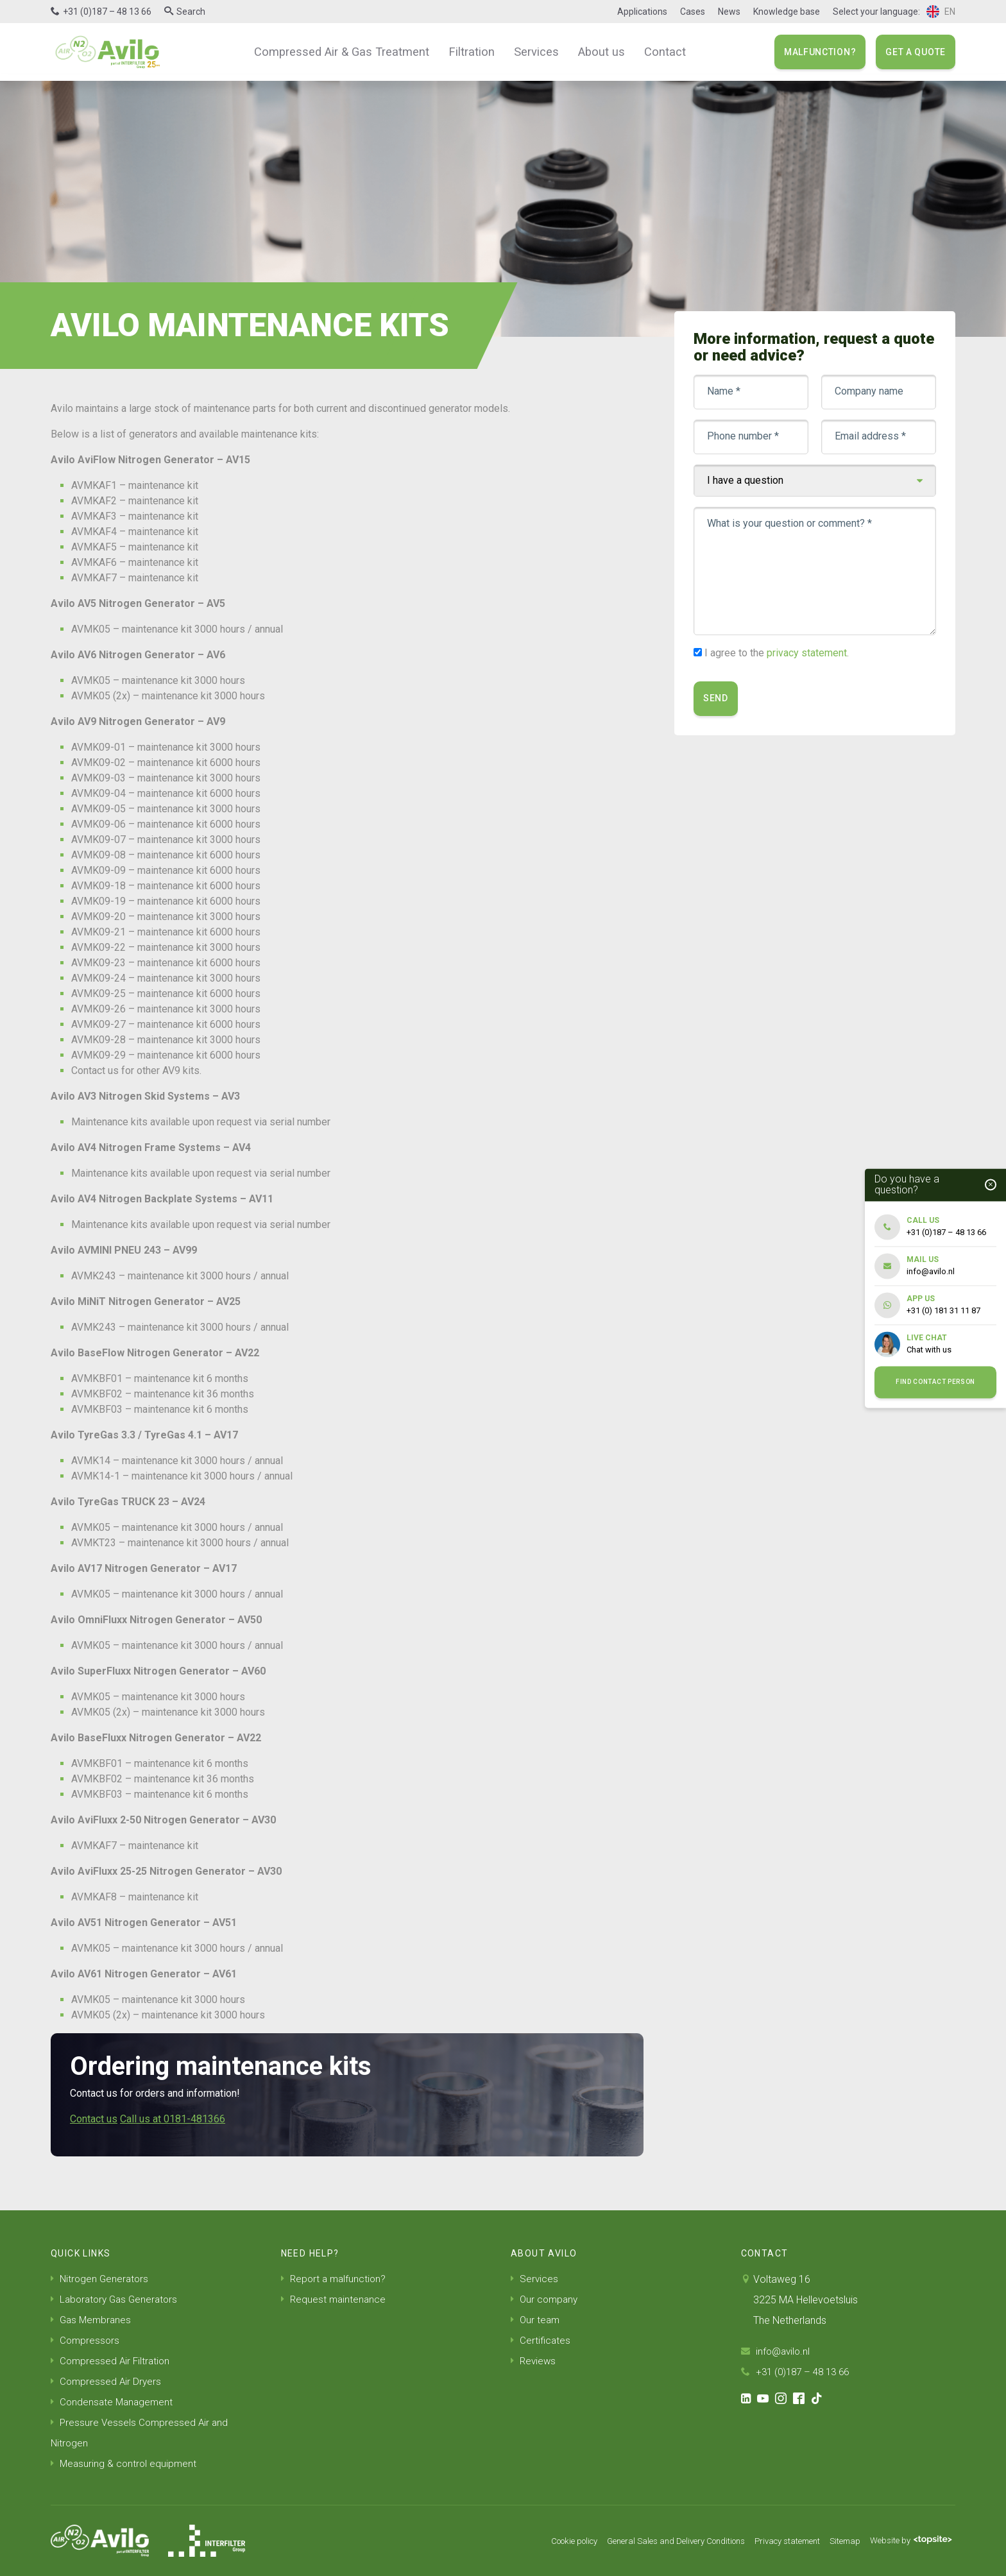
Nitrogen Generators (101, 2279)
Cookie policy (541, 2541)
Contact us (93, 2119)
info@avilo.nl (777, 2351)
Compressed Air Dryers (107, 2381)
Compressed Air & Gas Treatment (349, 51)
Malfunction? (820, 52)
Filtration (470, 51)
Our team (536, 2320)
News (729, 11)
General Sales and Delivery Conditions (653, 2541)
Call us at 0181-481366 (172, 2119)
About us (593, 51)
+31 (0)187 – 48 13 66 (107, 11)
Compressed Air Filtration (112, 2361)
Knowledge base (786, 11)
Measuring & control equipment (125, 2463)
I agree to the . (776, 653)
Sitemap (838, 2541)
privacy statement (807, 653)
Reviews (534, 2361)
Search (190, 11)
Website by (908, 2541)
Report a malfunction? (335, 2279)
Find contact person (935, 1382)
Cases (692, 11)
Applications (642, 11)
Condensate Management (113, 2402)
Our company (546, 2299)
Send (715, 698)
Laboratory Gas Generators (117, 2299)
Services (531, 51)
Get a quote (915, 52)
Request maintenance (334, 2299)
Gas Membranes (92, 2320)
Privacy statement (775, 2541)
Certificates (541, 2340)
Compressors (86, 2340)
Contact (653, 51)
